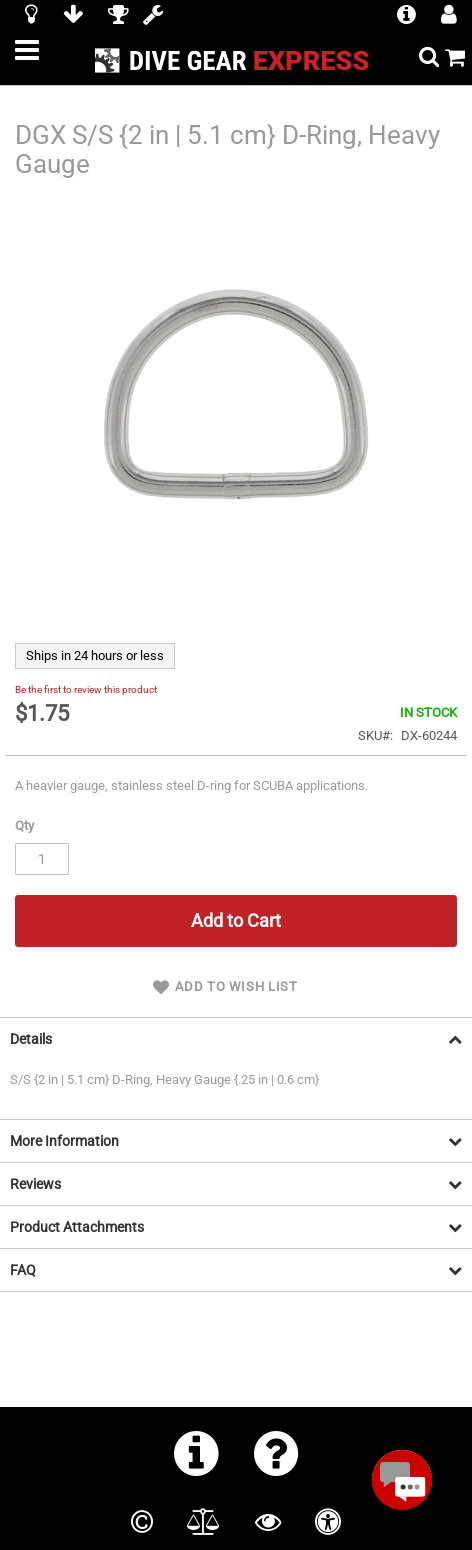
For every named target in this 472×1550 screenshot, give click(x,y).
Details (31, 1039)
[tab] (236, 1038)
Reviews (35, 1184)
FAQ (23, 1270)
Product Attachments (77, 1227)
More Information (64, 1141)
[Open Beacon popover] (402, 1480)
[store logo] (236, 60)
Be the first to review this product (86, 689)
